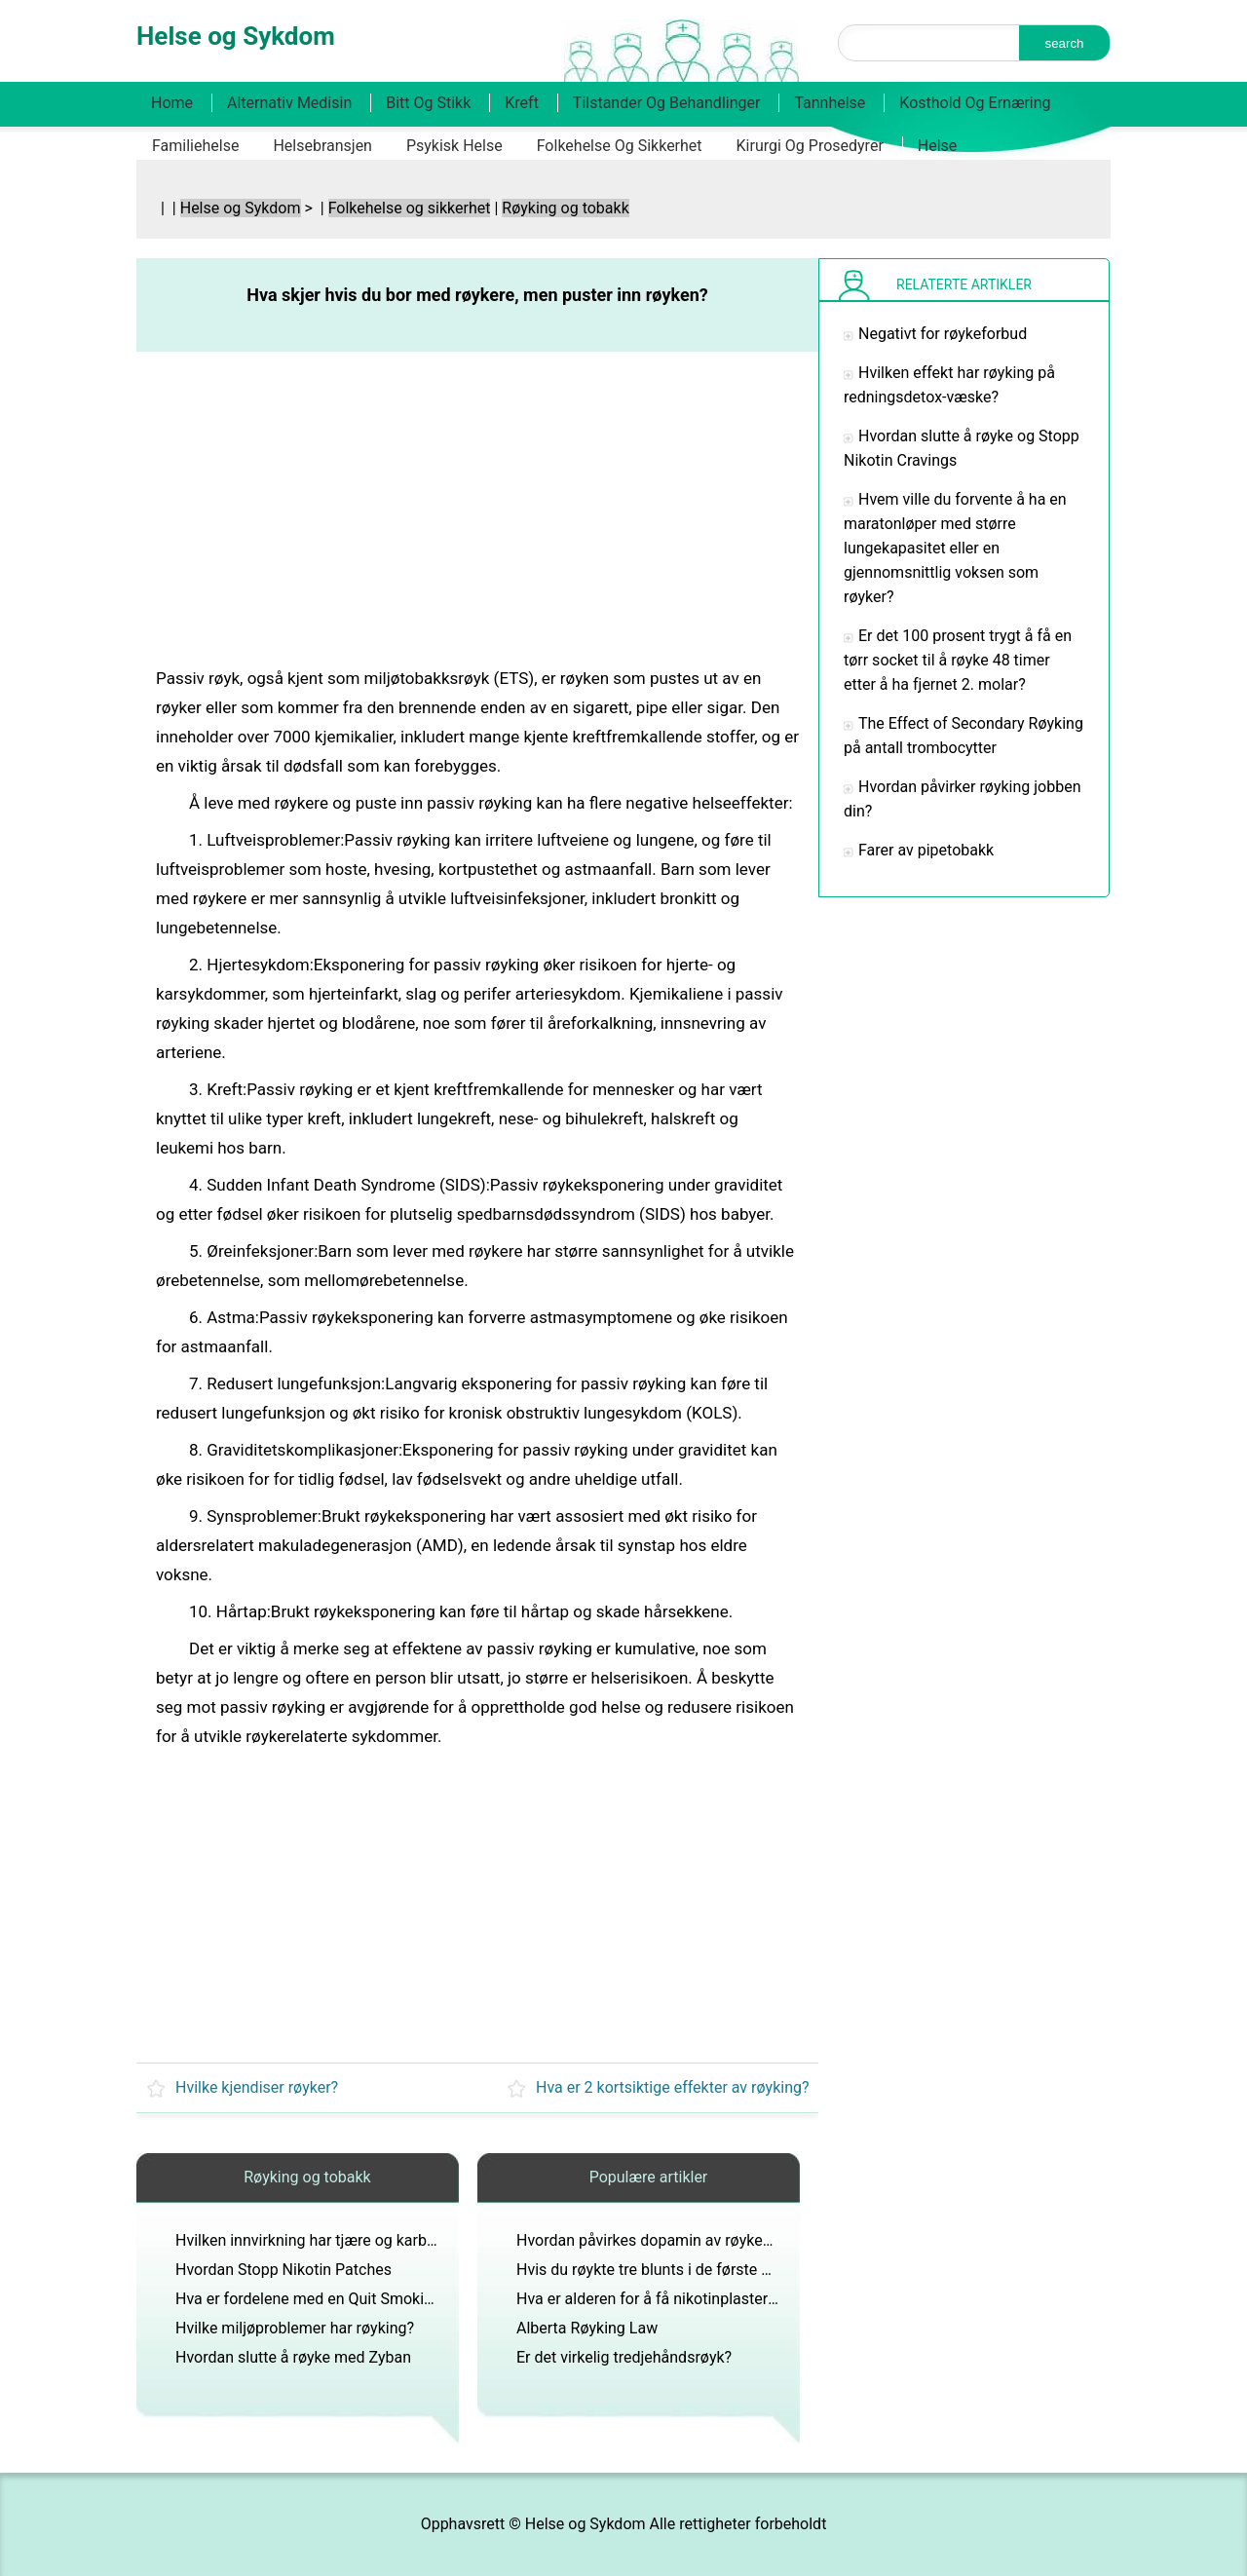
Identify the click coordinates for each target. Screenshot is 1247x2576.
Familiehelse (195, 145)
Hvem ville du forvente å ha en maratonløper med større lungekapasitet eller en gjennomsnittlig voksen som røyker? (955, 548)
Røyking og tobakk (565, 208)
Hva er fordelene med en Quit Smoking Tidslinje (339, 2299)
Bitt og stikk (428, 103)
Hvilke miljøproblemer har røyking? (294, 2328)
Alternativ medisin (289, 103)
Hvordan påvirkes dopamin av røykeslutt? (658, 2240)
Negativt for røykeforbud (942, 333)
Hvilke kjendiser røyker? (256, 2087)
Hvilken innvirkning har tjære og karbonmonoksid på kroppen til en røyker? (430, 2240)
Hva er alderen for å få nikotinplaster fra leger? (676, 2299)
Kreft (522, 103)
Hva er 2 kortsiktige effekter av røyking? (673, 2087)
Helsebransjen (322, 145)
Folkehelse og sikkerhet (619, 145)
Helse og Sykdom (240, 208)
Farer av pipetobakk (926, 850)
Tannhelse (829, 103)
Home (172, 103)
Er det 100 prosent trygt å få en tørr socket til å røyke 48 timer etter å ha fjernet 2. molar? (958, 660)
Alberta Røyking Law (587, 2328)
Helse (938, 145)
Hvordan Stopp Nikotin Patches (283, 2269)
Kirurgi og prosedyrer (810, 145)
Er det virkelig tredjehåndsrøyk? (624, 2357)
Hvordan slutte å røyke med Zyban (293, 2357)
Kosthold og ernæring (974, 103)
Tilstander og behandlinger (667, 103)
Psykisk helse (454, 145)
